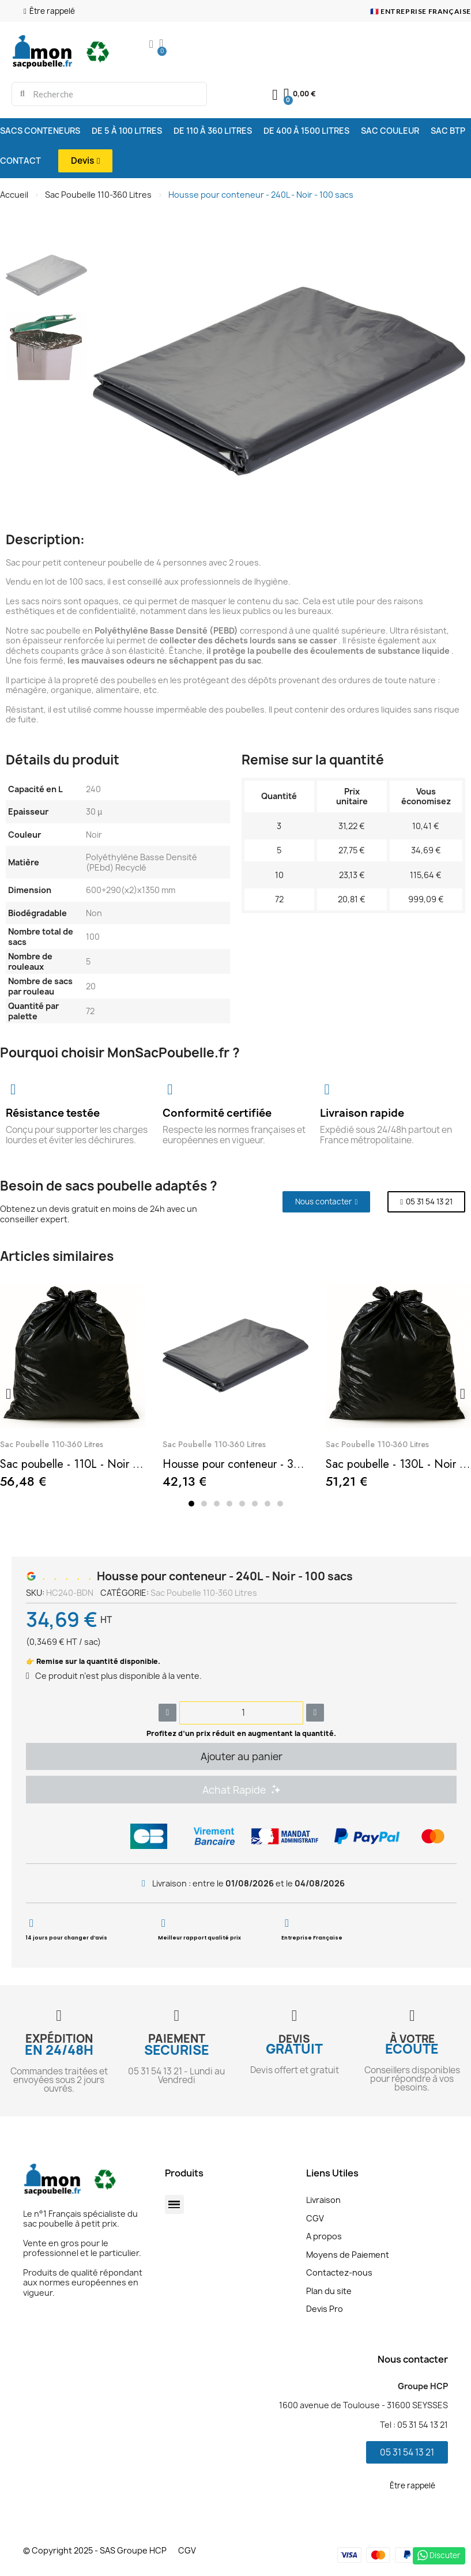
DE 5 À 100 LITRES (127, 130)
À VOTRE (412, 2039)
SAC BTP (448, 130)
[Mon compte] (151, 44)
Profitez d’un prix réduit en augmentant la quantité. (241, 1733)
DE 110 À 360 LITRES (213, 130)
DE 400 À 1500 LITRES (306, 130)
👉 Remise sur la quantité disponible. (93, 1661)
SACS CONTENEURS (40, 130)
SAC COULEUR (390, 130)
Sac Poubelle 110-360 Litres (98, 195)
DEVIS (294, 2039)
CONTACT (20, 160)
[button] (44, 11)
